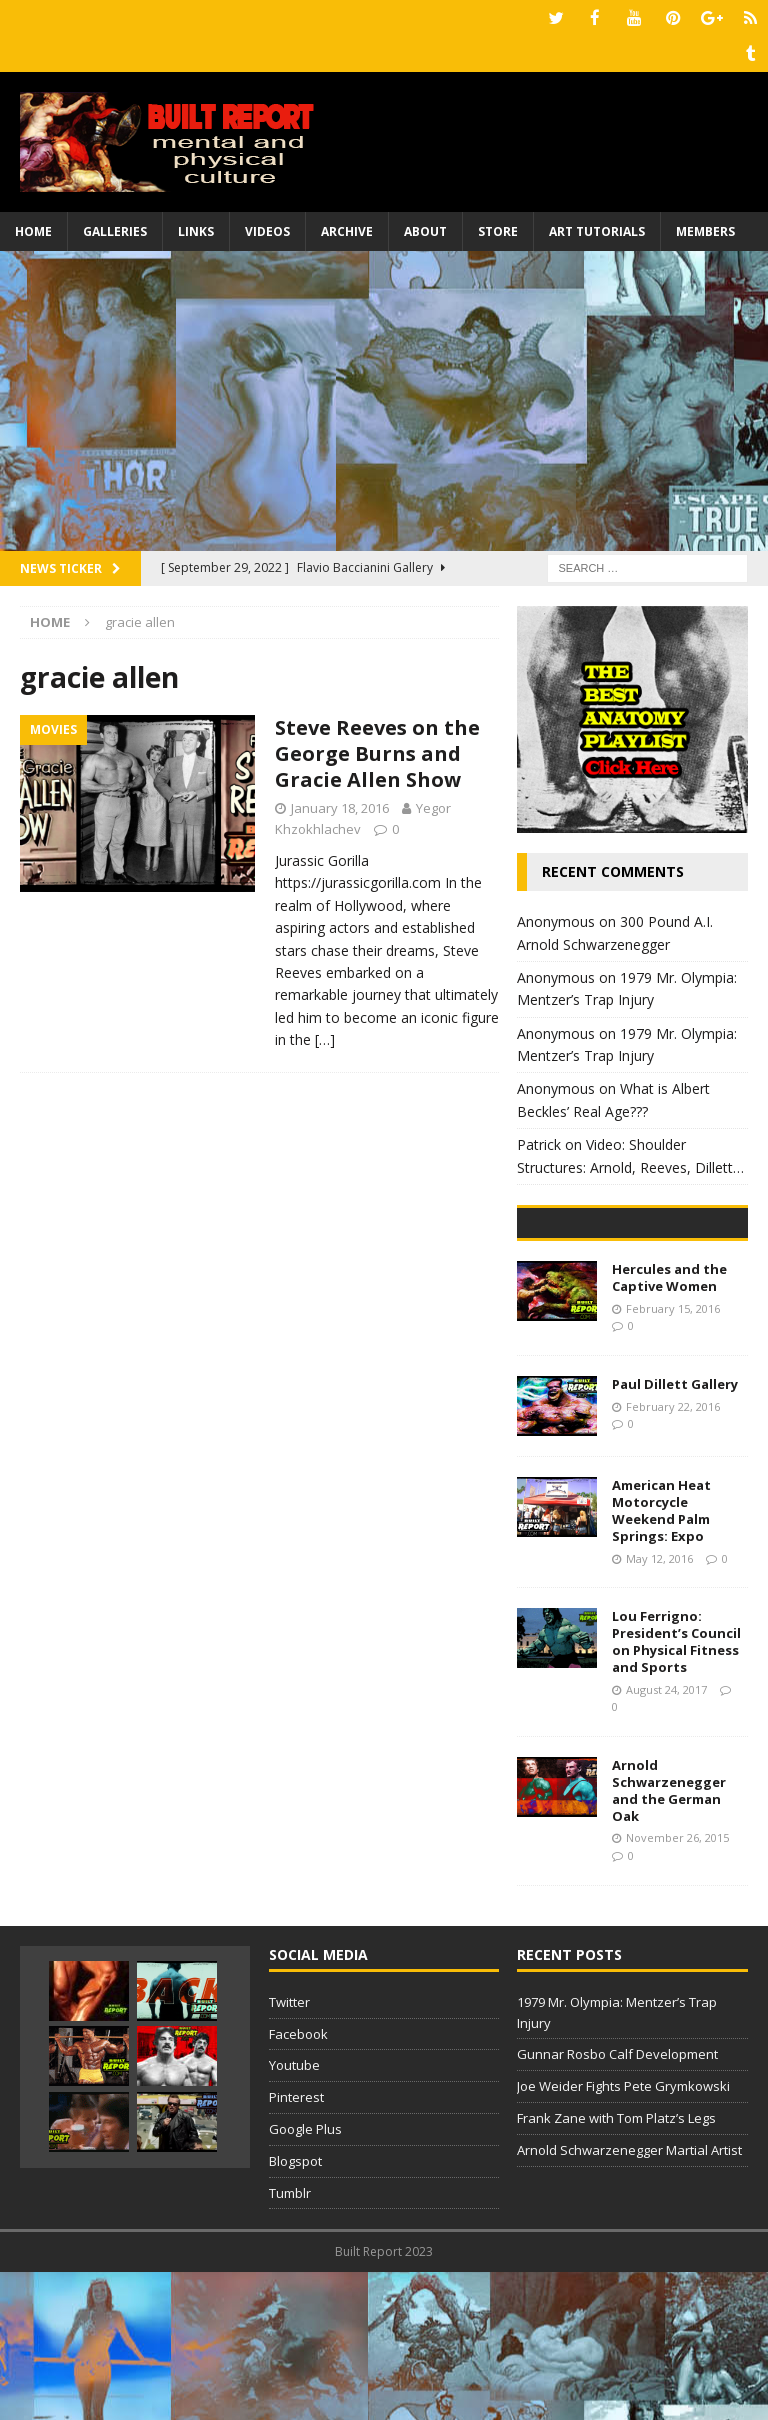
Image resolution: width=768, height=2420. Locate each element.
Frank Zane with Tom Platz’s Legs (616, 2267)
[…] (325, 1037)
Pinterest (296, 2246)
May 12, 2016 (659, 1706)
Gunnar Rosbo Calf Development (617, 2203)
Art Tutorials (597, 229)
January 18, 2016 (340, 806)
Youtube (294, 2214)
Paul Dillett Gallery (675, 1533)
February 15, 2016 (673, 1456)
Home (33, 229)
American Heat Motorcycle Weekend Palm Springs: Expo (661, 1659)
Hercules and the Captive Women (669, 1426)
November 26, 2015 (677, 1986)
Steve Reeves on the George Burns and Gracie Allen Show (377, 751)
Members (705, 229)
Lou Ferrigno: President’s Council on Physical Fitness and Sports (676, 1790)
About (425, 229)
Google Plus (305, 2278)
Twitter (289, 2150)
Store (498, 229)
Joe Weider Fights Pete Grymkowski (623, 2235)
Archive (347, 229)
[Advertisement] (384, 399)
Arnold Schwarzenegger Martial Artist (629, 2298)
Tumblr (290, 2341)
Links (196, 229)
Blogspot (295, 2309)
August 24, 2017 (666, 1837)
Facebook (298, 2182)
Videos (267, 229)
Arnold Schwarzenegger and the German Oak (669, 1938)
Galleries (115, 229)
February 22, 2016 (673, 1554)
